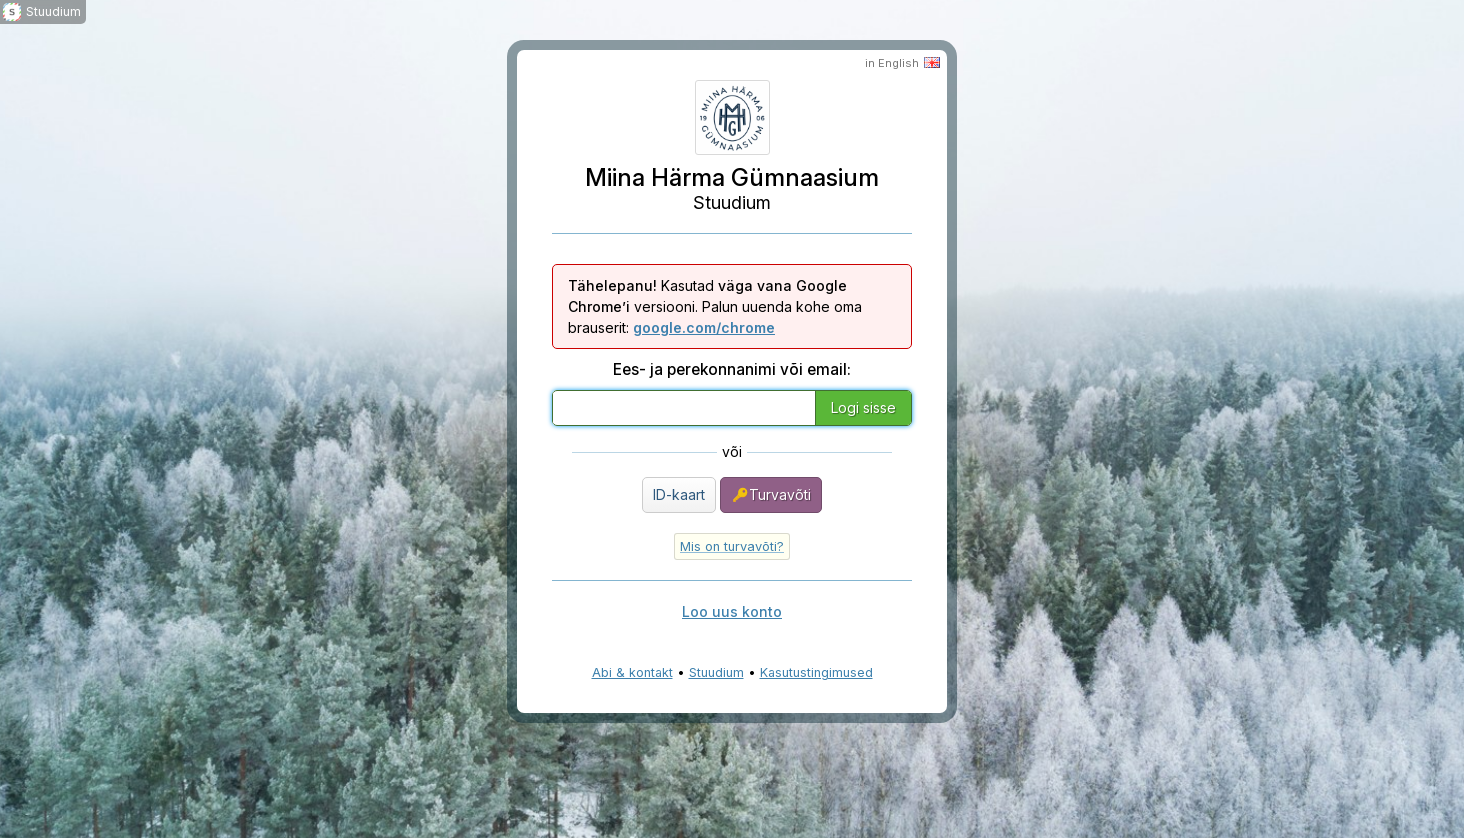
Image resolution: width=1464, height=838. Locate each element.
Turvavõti (771, 495)
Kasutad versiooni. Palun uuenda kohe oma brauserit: (715, 306)
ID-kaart (679, 494)
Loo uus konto (732, 611)
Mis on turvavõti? (732, 546)
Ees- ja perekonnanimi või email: (732, 369)
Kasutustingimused (816, 672)
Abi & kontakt (632, 672)
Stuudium (716, 672)
